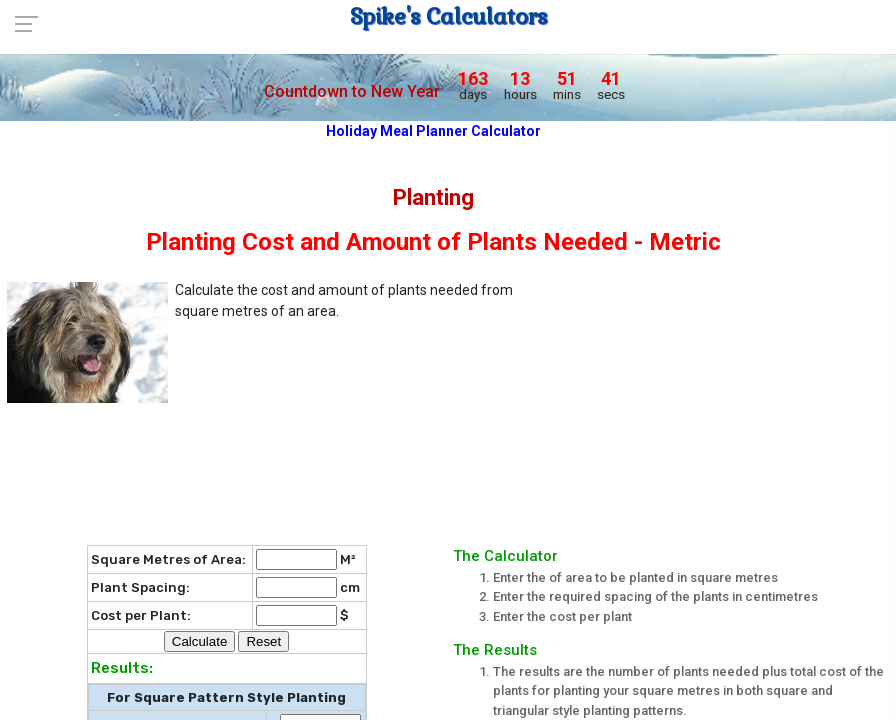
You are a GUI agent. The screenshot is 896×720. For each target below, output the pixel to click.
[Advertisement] (721, 400)
